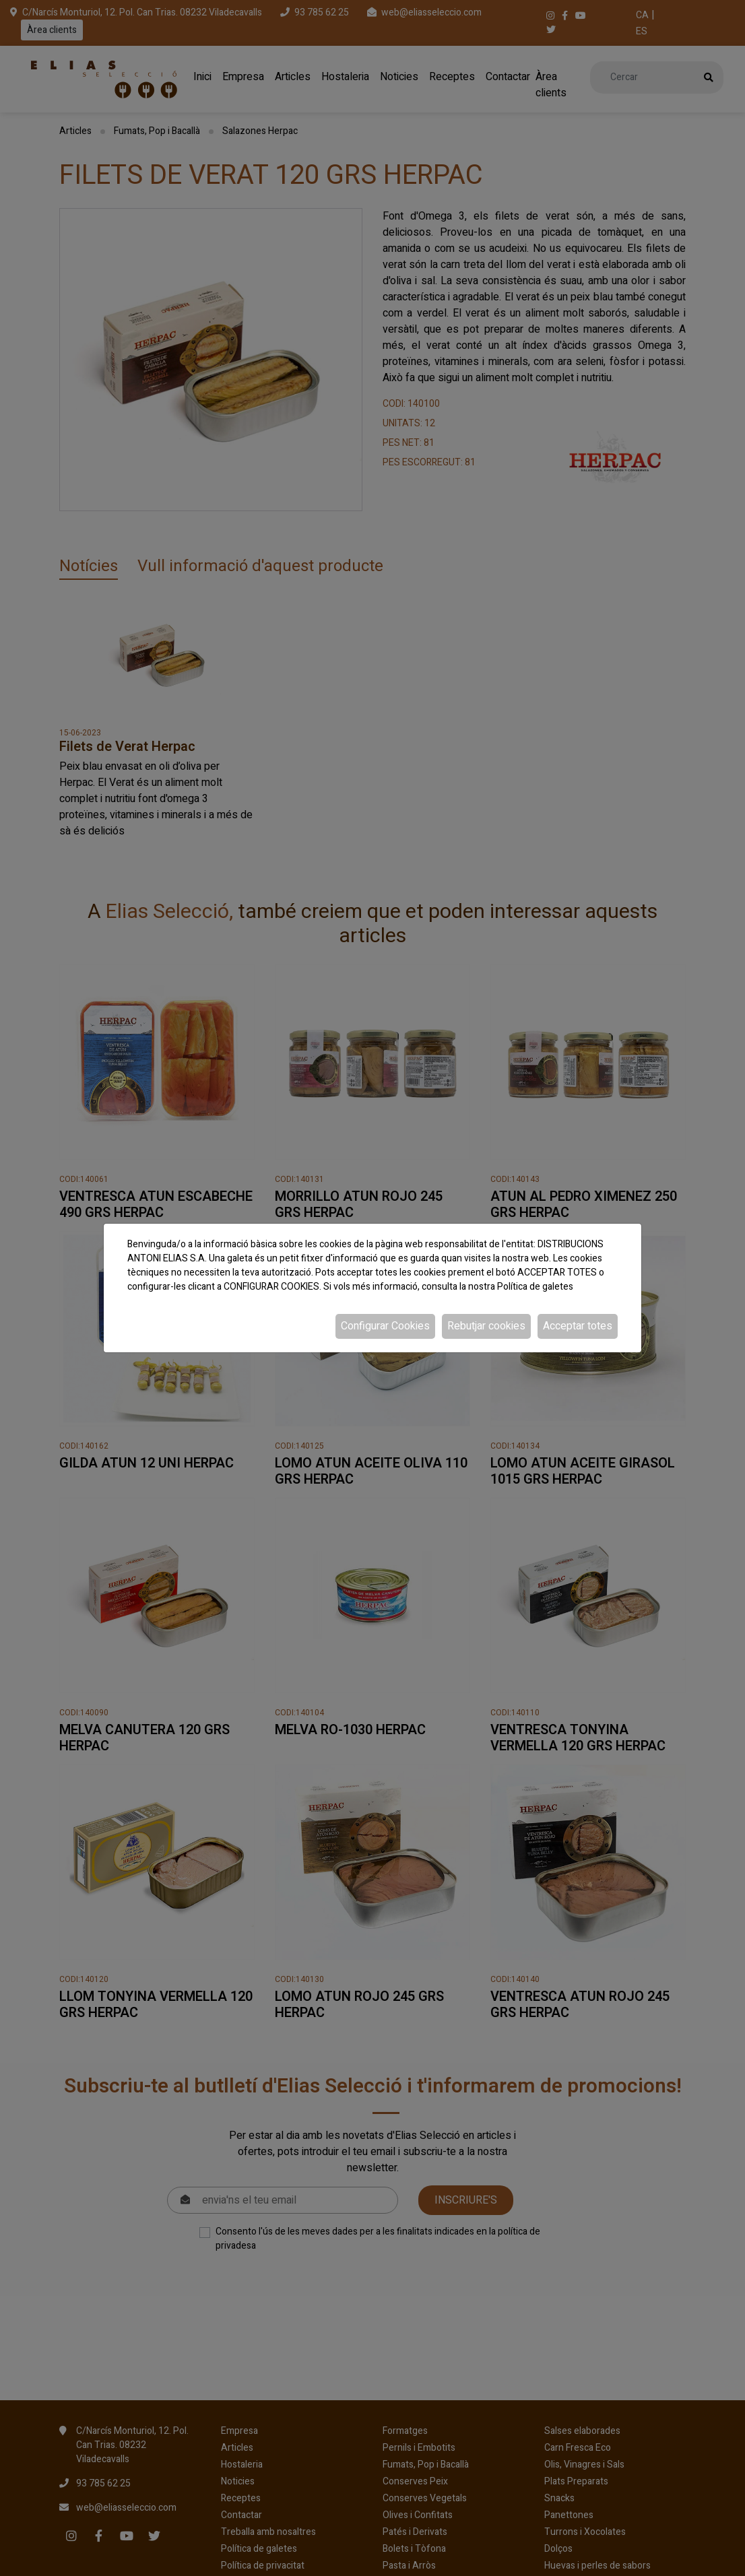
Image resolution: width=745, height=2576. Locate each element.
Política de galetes (535, 1287)
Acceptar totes (577, 1326)
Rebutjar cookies (486, 1326)
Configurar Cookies (385, 1326)
